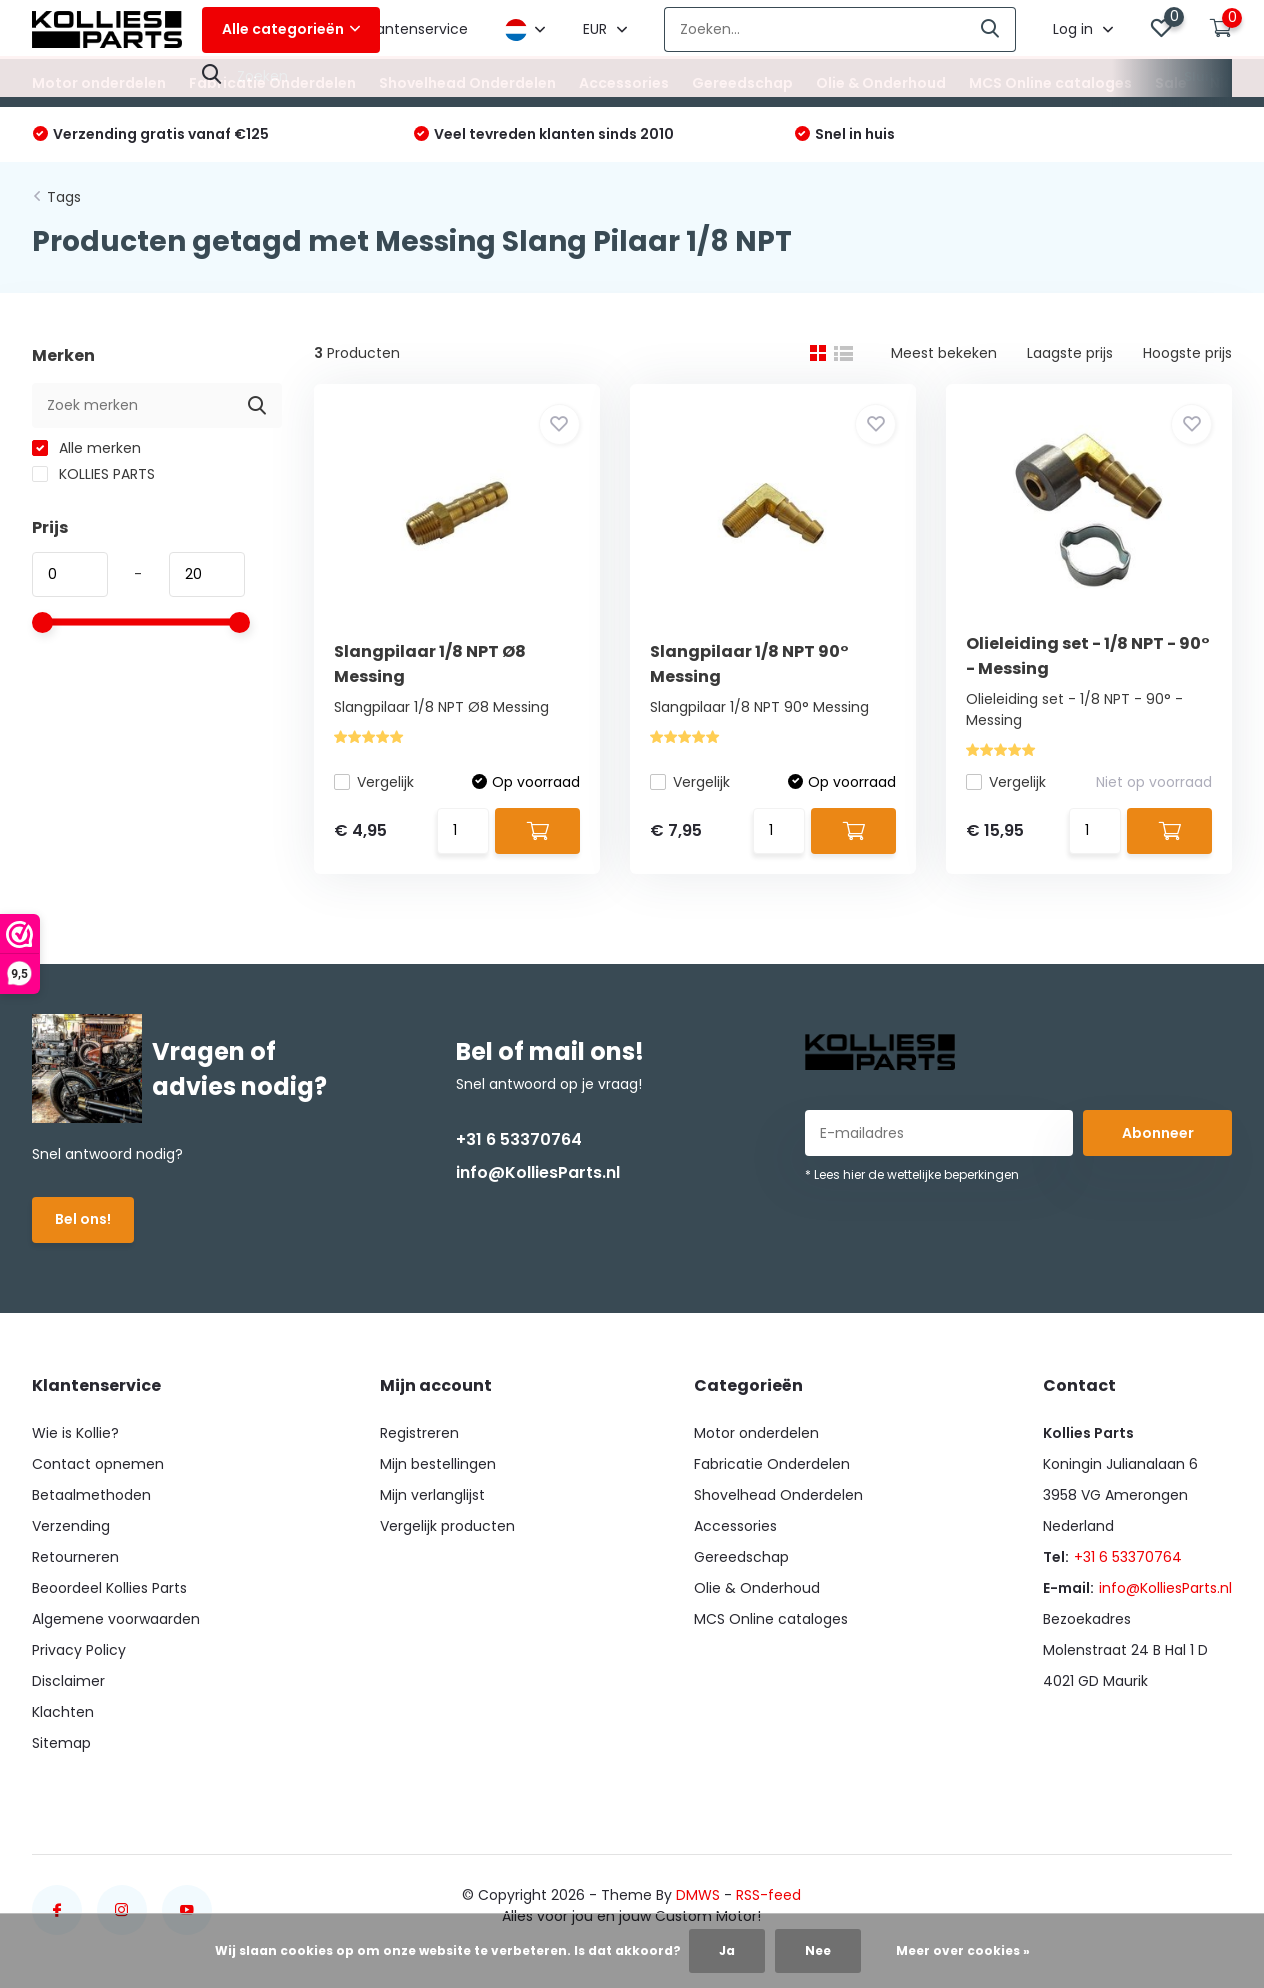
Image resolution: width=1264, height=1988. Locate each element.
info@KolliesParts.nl (538, 1172)
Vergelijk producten (447, 1526)
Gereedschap (742, 83)
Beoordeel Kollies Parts (109, 1588)
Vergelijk (374, 782)
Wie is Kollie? (75, 1433)
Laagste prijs (1070, 353)
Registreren (419, 1433)
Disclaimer (68, 1681)
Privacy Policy (79, 1650)
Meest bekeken (944, 353)
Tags (64, 197)
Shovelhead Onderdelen (467, 83)
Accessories (624, 83)
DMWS (698, 1895)
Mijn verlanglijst (432, 1495)
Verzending (71, 1526)
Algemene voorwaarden (116, 1619)
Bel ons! (83, 1219)
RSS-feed (768, 1895)
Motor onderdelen (99, 83)
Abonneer (1158, 1133)
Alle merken (86, 448)
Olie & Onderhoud (881, 83)
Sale (1171, 83)
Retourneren (75, 1557)
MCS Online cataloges (1050, 83)
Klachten (63, 1712)
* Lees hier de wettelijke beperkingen (912, 1174)
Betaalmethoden (91, 1495)
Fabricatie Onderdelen (272, 83)
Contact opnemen (98, 1464)
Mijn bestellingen (438, 1464)
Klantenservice (416, 29)
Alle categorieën (291, 29)
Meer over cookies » (963, 1950)
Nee (818, 1950)
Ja (727, 1950)
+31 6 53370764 (519, 1139)
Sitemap (61, 1743)
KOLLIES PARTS (93, 474)
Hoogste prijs (1187, 353)
